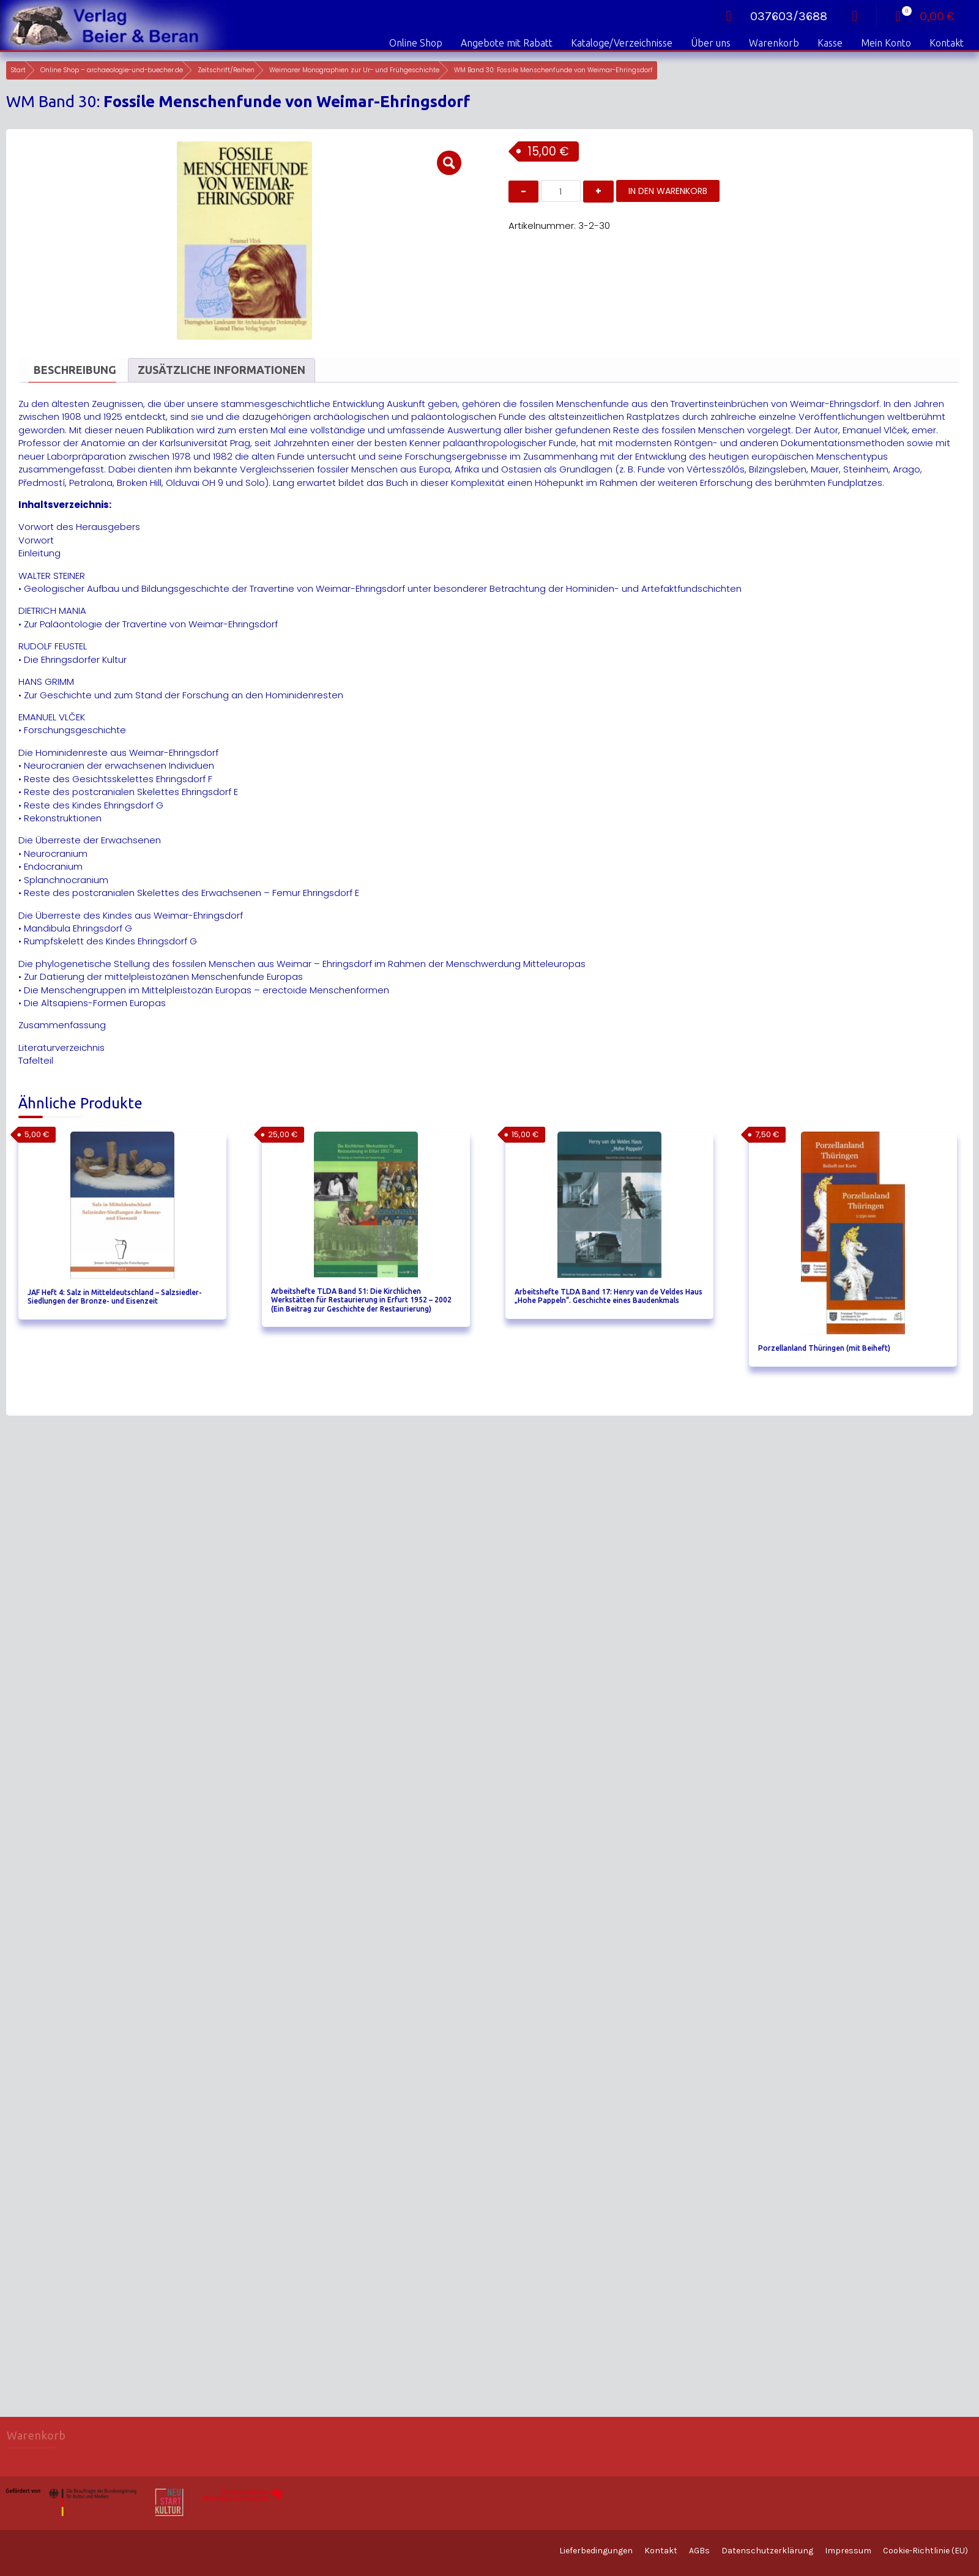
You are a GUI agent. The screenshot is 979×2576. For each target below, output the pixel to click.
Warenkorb (774, 42)
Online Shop (415, 42)
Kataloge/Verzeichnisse (621, 42)
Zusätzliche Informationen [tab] (221, 370)
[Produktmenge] (561, 191)
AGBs (699, 2550)
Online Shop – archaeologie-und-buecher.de (111, 70)
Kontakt (946, 42)
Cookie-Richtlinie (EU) (925, 2550)
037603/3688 (772, 16)
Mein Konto (886, 42)
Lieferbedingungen (596, 2550)
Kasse (830, 42)
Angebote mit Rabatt (507, 42)
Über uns (711, 42)
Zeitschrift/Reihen (226, 70)
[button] (449, 163)
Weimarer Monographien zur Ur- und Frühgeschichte (354, 70)
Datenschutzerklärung (767, 2550)
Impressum (848, 2550)
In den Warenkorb (667, 191)
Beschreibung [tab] (75, 370)
